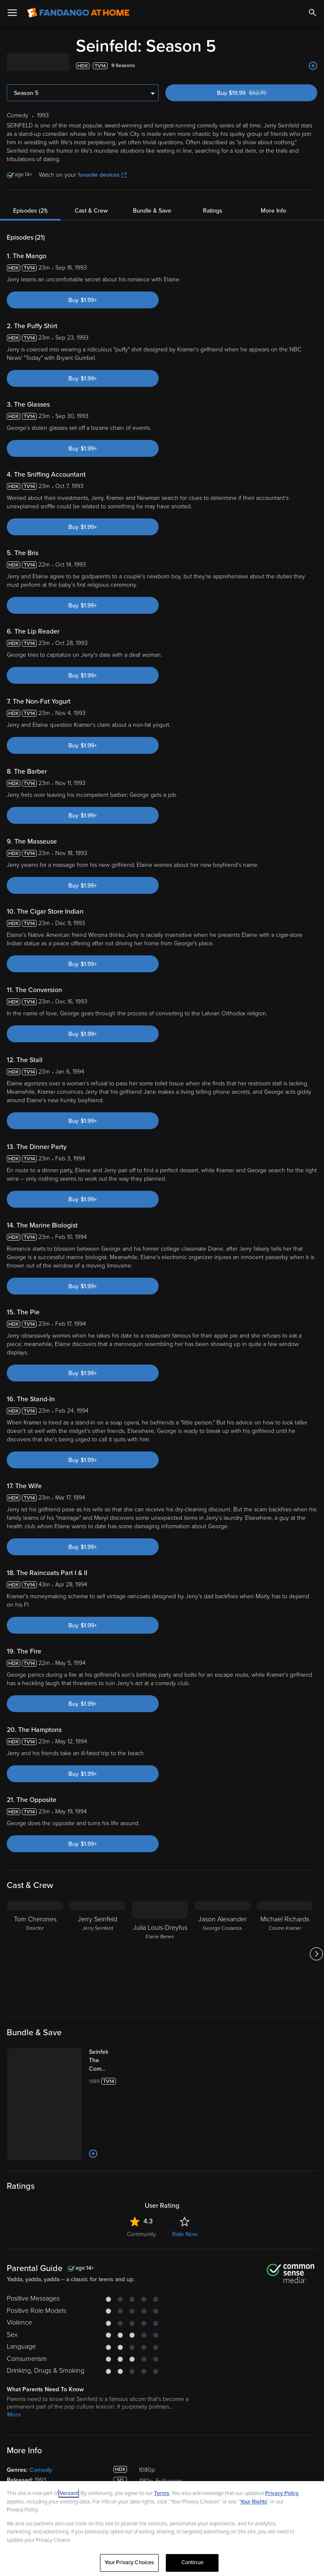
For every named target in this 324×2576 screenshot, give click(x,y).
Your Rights (253, 2501)
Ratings (212, 210)
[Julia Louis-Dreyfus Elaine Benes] (160, 1954)
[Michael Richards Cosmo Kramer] (284, 1954)
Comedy (41, 2469)
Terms (161, 2493)
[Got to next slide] (316, 1954)
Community (141, 2234)
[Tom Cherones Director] (35, 1954)
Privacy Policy (282, 2493)
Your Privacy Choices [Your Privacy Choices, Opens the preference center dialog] (129, 2562)
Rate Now (184, 2234)
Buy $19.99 (256, 93)
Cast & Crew (91, 210)
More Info (273, 210)
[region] (162, 2528)
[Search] (312, 12)
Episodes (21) (30, 210)
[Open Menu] (12, 12)
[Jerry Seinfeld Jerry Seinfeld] (97, 1954)
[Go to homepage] (78, 12)
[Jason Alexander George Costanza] (222, 1954)
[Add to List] (313, 66)
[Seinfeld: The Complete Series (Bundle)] (107, 2060)
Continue (192, 2562)
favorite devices (102, 174)
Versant (68, 2493)
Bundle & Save (152, 210)
